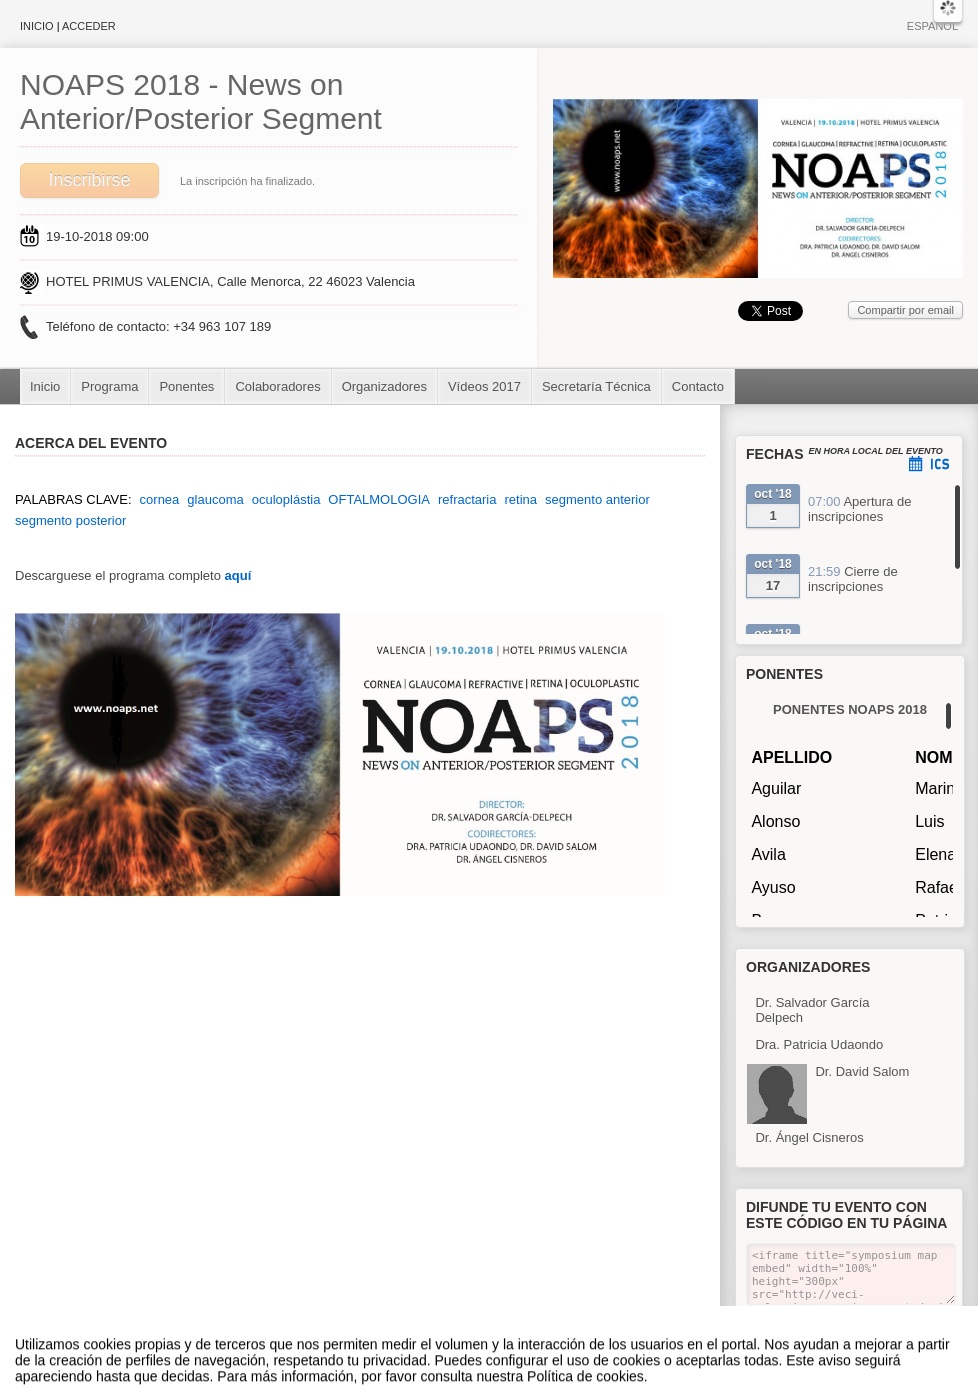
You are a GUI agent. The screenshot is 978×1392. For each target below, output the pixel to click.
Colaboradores (277, 386)
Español (932, 26)
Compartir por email (905, 310)
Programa (109, 386)
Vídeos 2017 (484, 386)
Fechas (775, 454)
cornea (160, 499)
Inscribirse (89, 180)
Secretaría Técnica (596, 386)
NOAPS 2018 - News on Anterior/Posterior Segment (201, 101)
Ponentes (186, 386)
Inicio (37, 26)
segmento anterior (597, 499)
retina (521, 499)
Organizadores (384, 386)
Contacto (698, 386)
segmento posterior (70, 520)
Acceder (89, 26)
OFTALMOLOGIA (379, 499)
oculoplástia (286, 499)
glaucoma (215, 499)
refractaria (467, 499)
